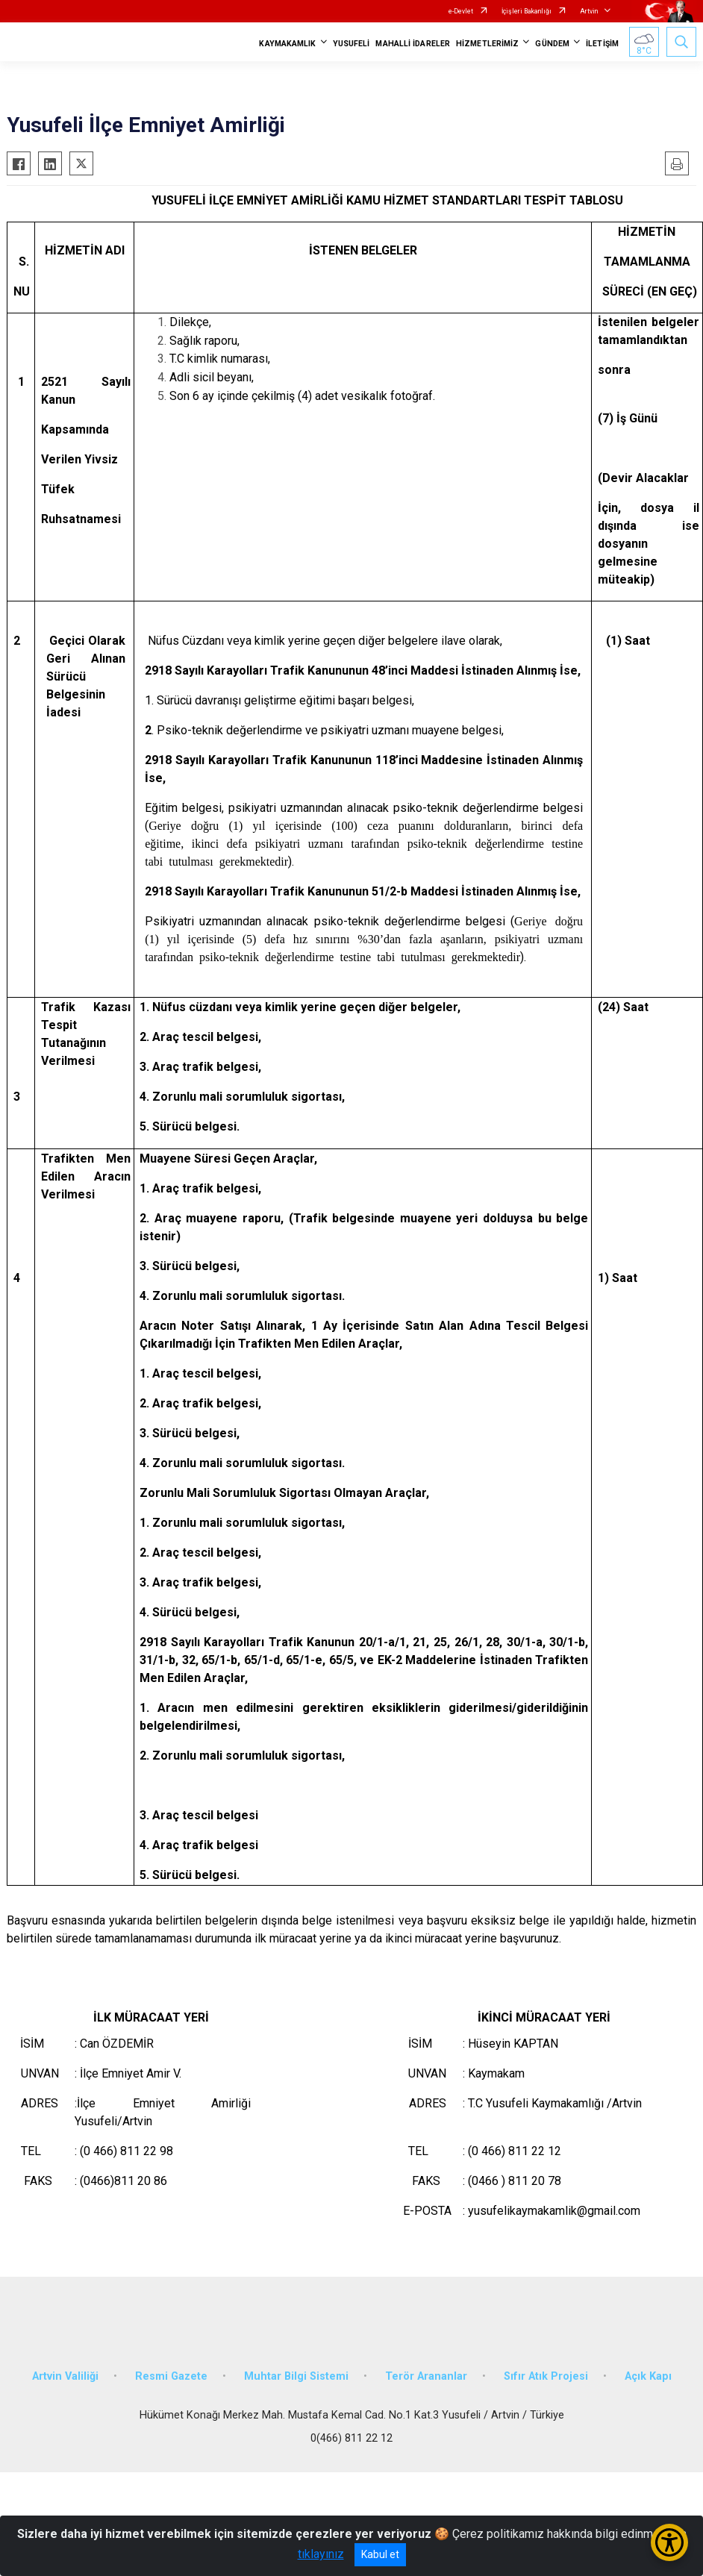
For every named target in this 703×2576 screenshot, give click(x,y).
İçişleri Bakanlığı (527, 11)
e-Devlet (461, 11)
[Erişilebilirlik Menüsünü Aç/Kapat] (669, 2542)
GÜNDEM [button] (552, 44)
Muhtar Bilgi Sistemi (296, 2376)
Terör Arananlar (426, 2376)
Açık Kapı (648, 2376)
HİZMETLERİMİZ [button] (487, 44)
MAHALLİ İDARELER (412, 44)
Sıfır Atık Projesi (546, 2376)
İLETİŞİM (602, 44)
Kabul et (380, 2554)
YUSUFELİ (351, 44)
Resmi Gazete (171, 2376)
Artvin (589, 11)
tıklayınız (321, 2554)
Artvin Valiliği (65, 2376)
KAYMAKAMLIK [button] (287, 44)
